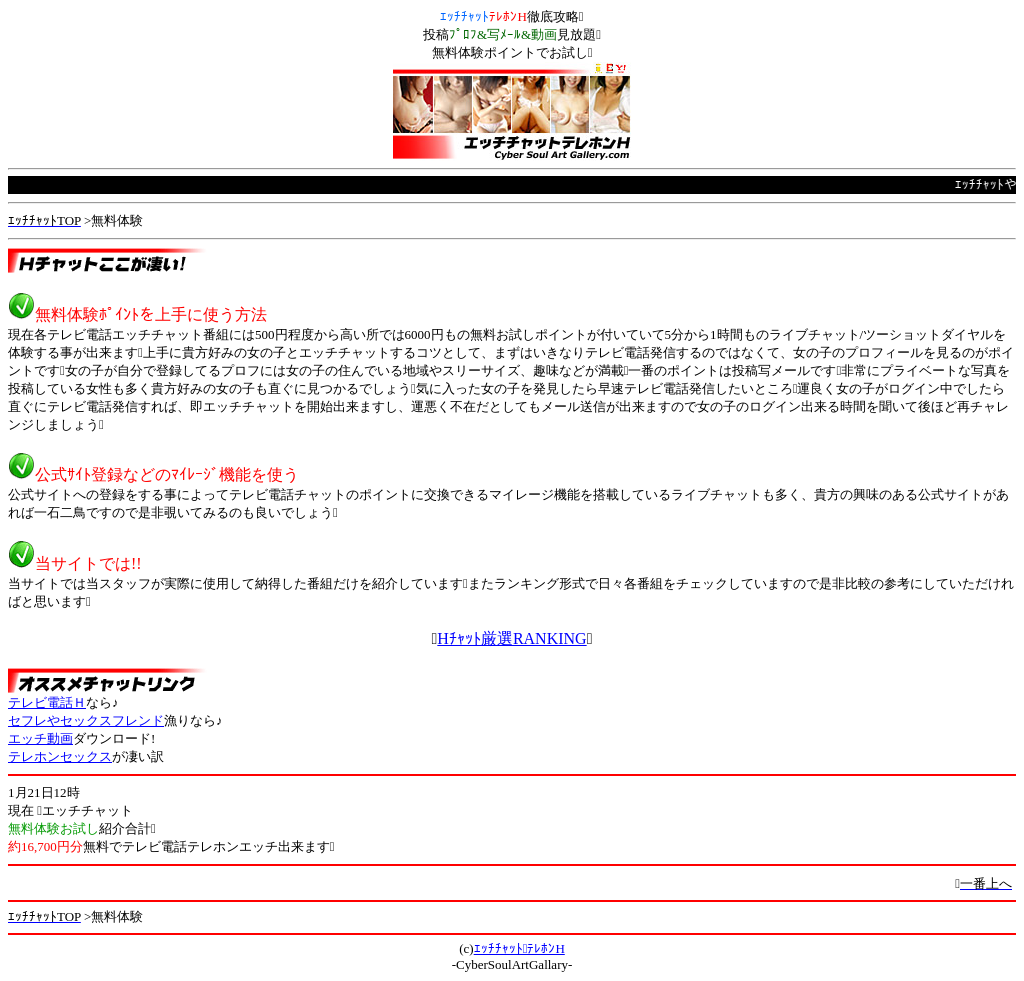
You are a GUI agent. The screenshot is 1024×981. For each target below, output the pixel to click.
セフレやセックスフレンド (86, 720)
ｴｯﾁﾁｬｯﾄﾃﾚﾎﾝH (519, 948)
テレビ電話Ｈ (47, 702)
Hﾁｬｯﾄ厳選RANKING (511, 638)
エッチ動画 (40, 738)
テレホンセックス (60, 756)
